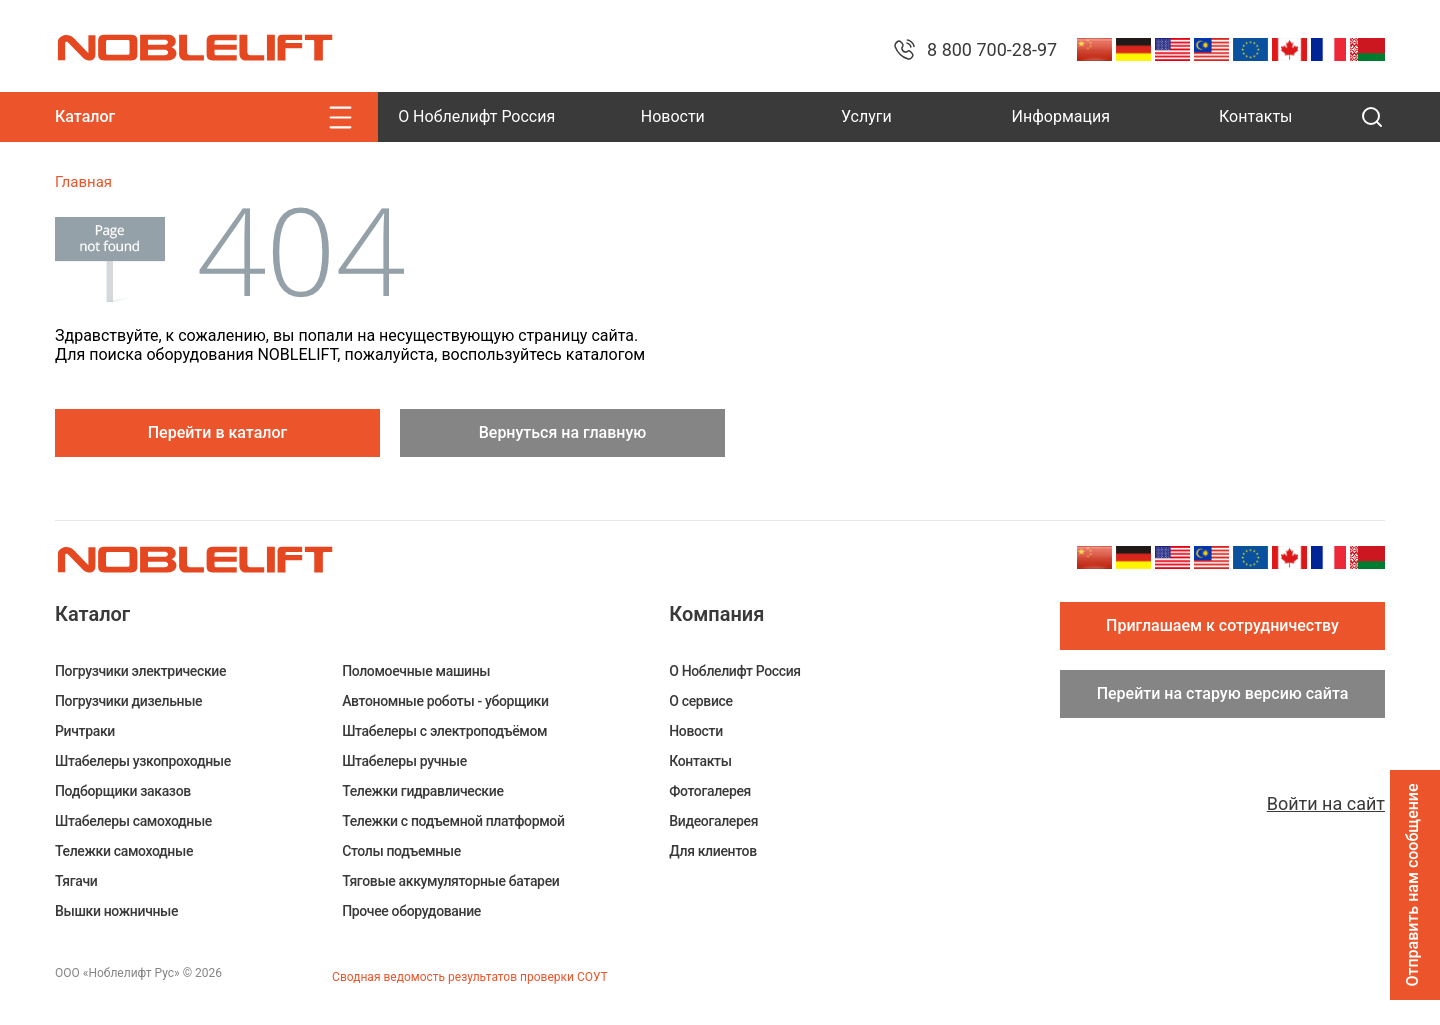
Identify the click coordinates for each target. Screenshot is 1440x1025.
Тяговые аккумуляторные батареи (450, 881)
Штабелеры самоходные (133, 821)
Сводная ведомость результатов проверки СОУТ (470, 977)
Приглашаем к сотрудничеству (1222, 625)
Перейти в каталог (218, 432)
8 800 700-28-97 (992, 49)
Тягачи (76, 881)
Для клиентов (712, 851)
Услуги (866, 116)
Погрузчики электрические (140, 671)
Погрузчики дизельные (128, 701)
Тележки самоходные (124, 851)
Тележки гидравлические (422, 791)
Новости (673, 116)
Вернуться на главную (563, 432)
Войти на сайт (1326, 803)
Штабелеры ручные (404, 761)
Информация (1061, 116)
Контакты (1255, 116)
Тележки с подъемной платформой (453, 821)
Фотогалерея (710, 791)
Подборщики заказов (123, 791)
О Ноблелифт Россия (476, 116)
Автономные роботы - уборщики (445, 701)
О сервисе (700, 701)
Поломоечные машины (416, 671)
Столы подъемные (401, 851)
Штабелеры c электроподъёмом (444, 731)
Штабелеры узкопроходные (143, 761)
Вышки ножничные (116, 911)
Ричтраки (85, 731)
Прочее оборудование (411, 911)
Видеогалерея (713, 821)
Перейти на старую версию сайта (1223, 693)
